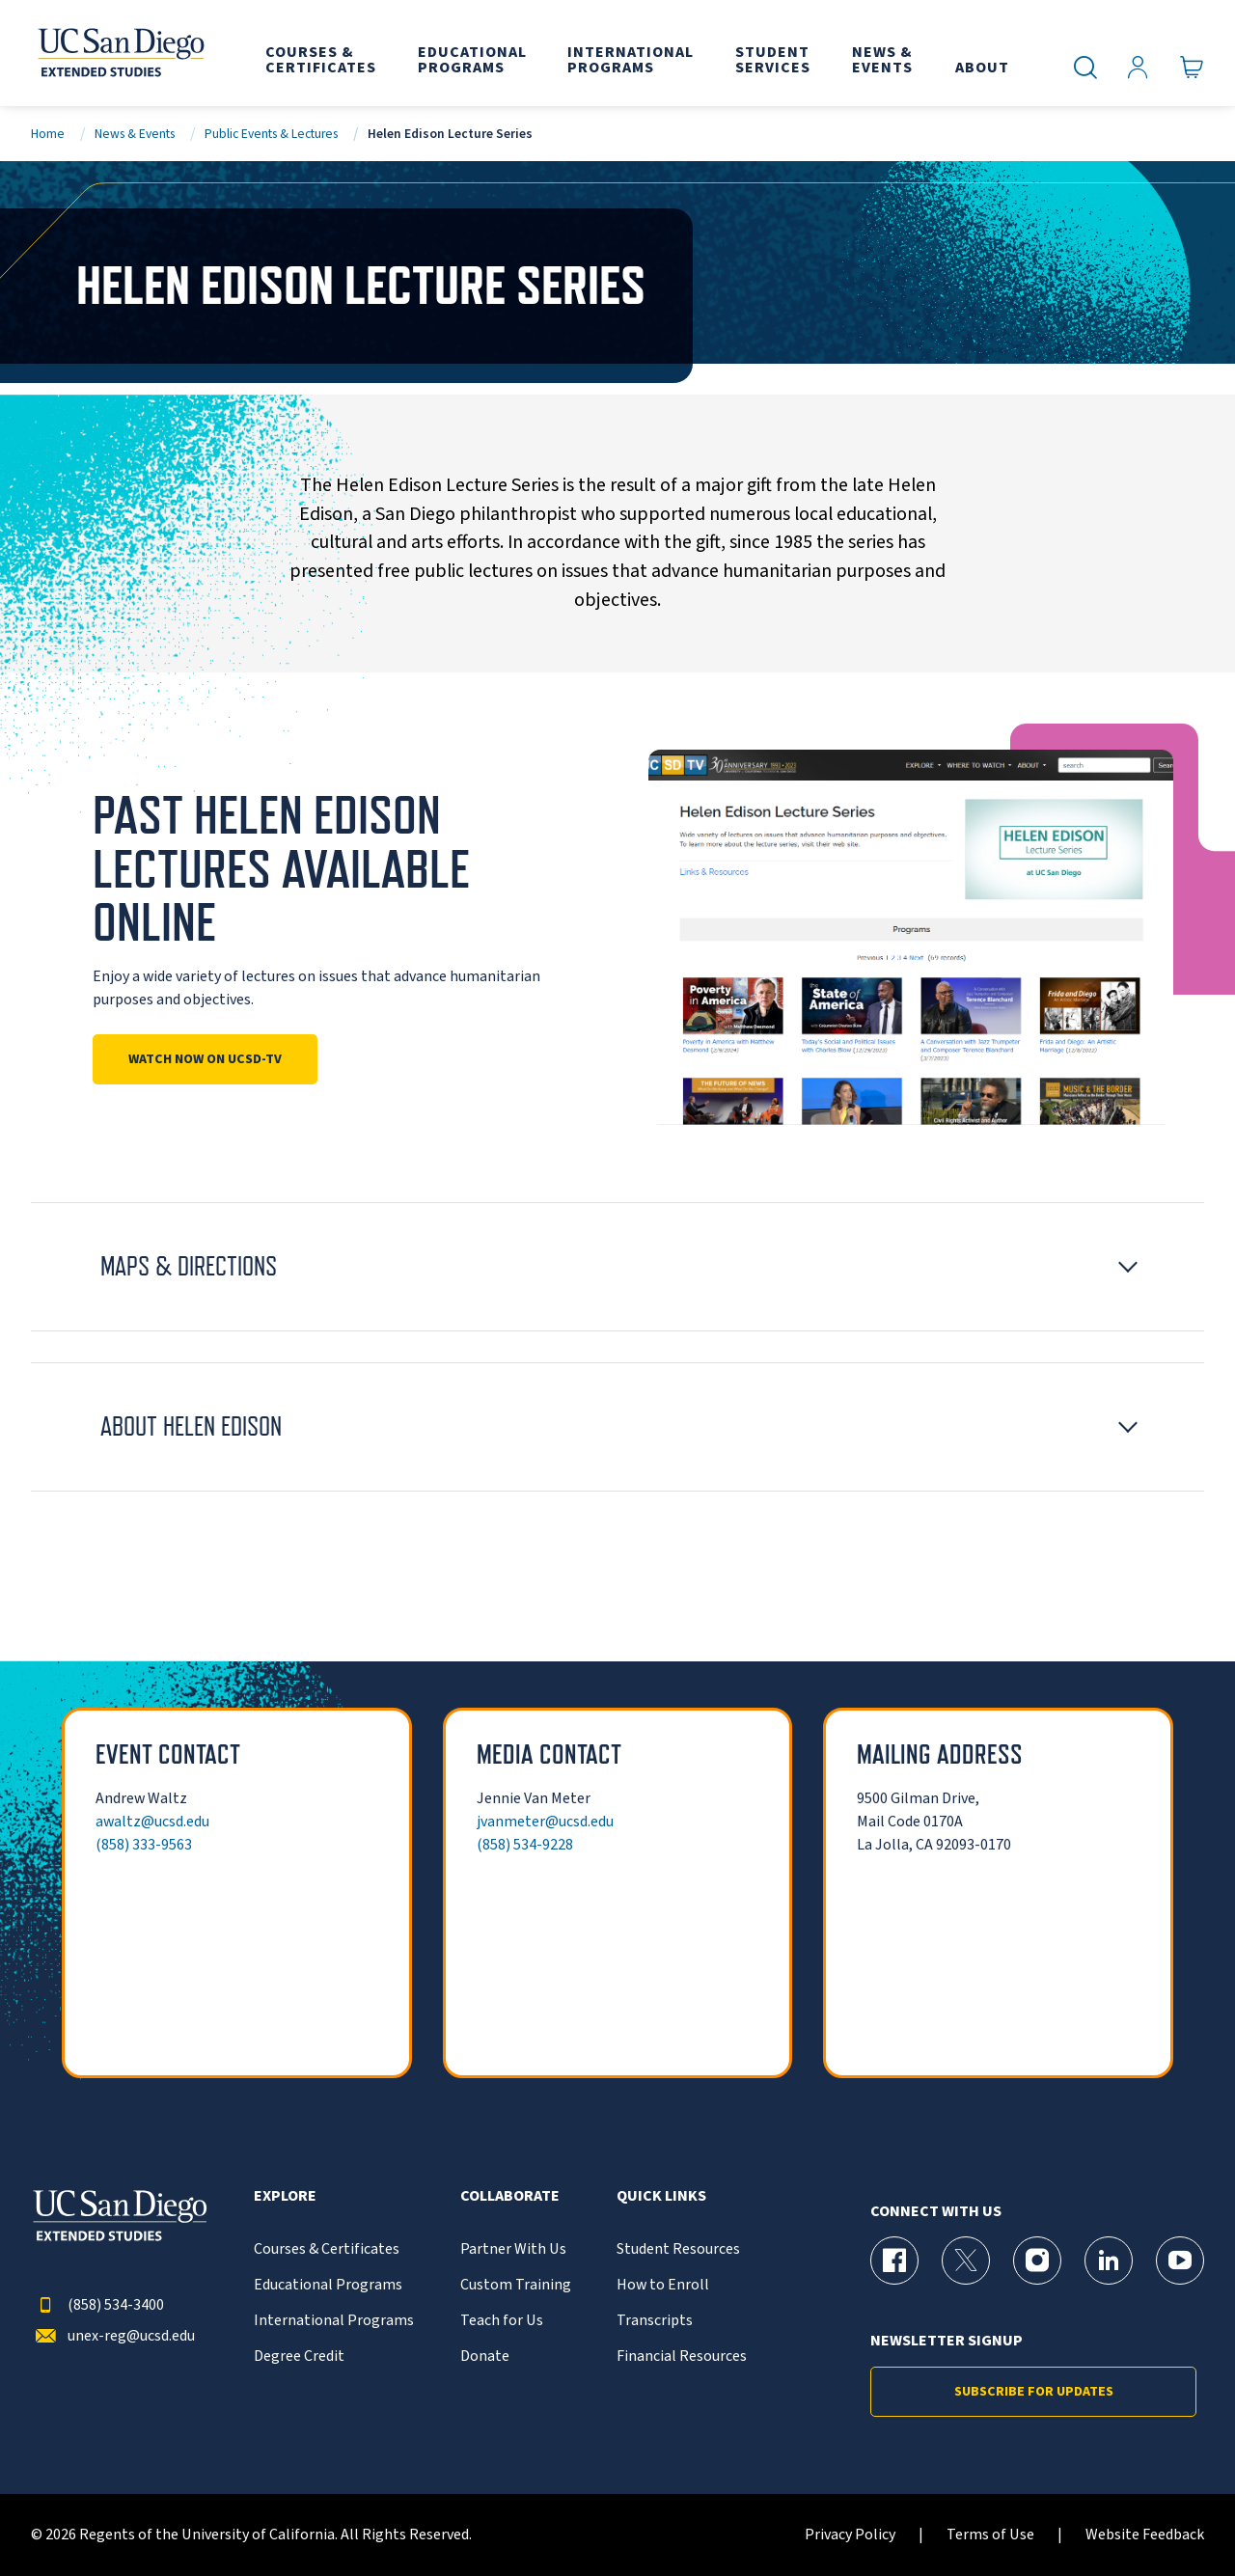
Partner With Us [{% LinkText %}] (513, 2249)
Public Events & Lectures (271, 133)
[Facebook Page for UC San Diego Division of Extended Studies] (894, 2260)
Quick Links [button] (661, 2196)
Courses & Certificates (326, 2249)
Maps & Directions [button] (188, 1266)
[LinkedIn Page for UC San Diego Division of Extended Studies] (1108, 2260)
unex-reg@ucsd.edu (113, 2336)
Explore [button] (285, 2196)
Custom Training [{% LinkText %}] (515, 2285)
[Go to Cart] (1192, 68)
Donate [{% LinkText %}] (484, 2356)
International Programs (334, 2321)
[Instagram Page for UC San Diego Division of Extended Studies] (1037, 2260)
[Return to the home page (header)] (119, 53)
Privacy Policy (850, 2535)
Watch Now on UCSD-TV (205, 1059)
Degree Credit (299, 2356)
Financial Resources (682, 2356)
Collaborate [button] (510, 2196)
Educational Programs (328, 2285)
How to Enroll (663, 2285)
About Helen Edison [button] (191, 1426)
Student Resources (678, 2249)
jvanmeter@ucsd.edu (545, 1821)
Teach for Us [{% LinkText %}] (501, 2321)
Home (48, 133)
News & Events (135, 133)
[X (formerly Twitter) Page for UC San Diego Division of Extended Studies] (966, 2260)
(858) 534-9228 (525, 1844)
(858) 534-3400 (97, 2305)
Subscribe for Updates (1033, 2391)
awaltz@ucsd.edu (152, 1821)
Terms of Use (990, 2535)
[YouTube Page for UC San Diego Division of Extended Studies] (1180, 2260)
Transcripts (655, 2321)
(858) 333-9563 (144, 1844)
